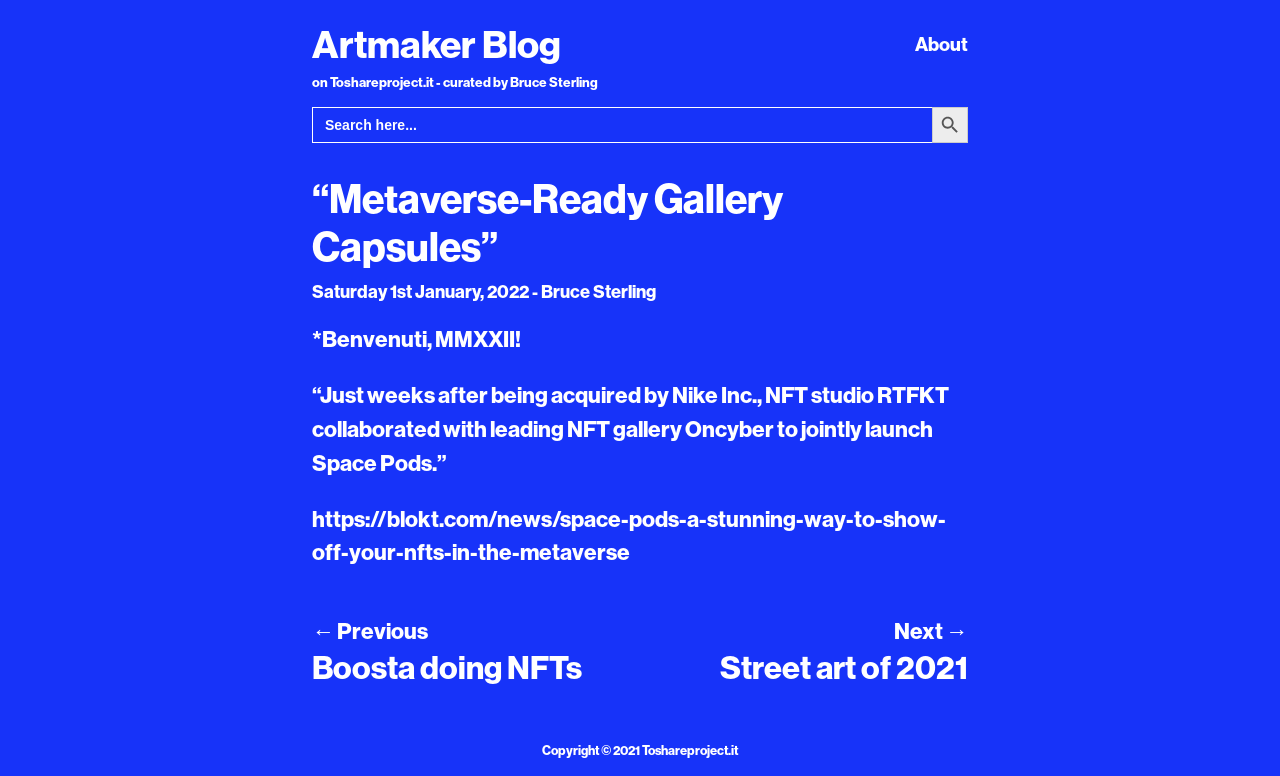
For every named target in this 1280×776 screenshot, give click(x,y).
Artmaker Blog (436, 44)
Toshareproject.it (690, 750)
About (941, 44)
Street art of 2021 (844, 667)
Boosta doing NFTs (447, 667)
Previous (370, 631)
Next (931, 631)
